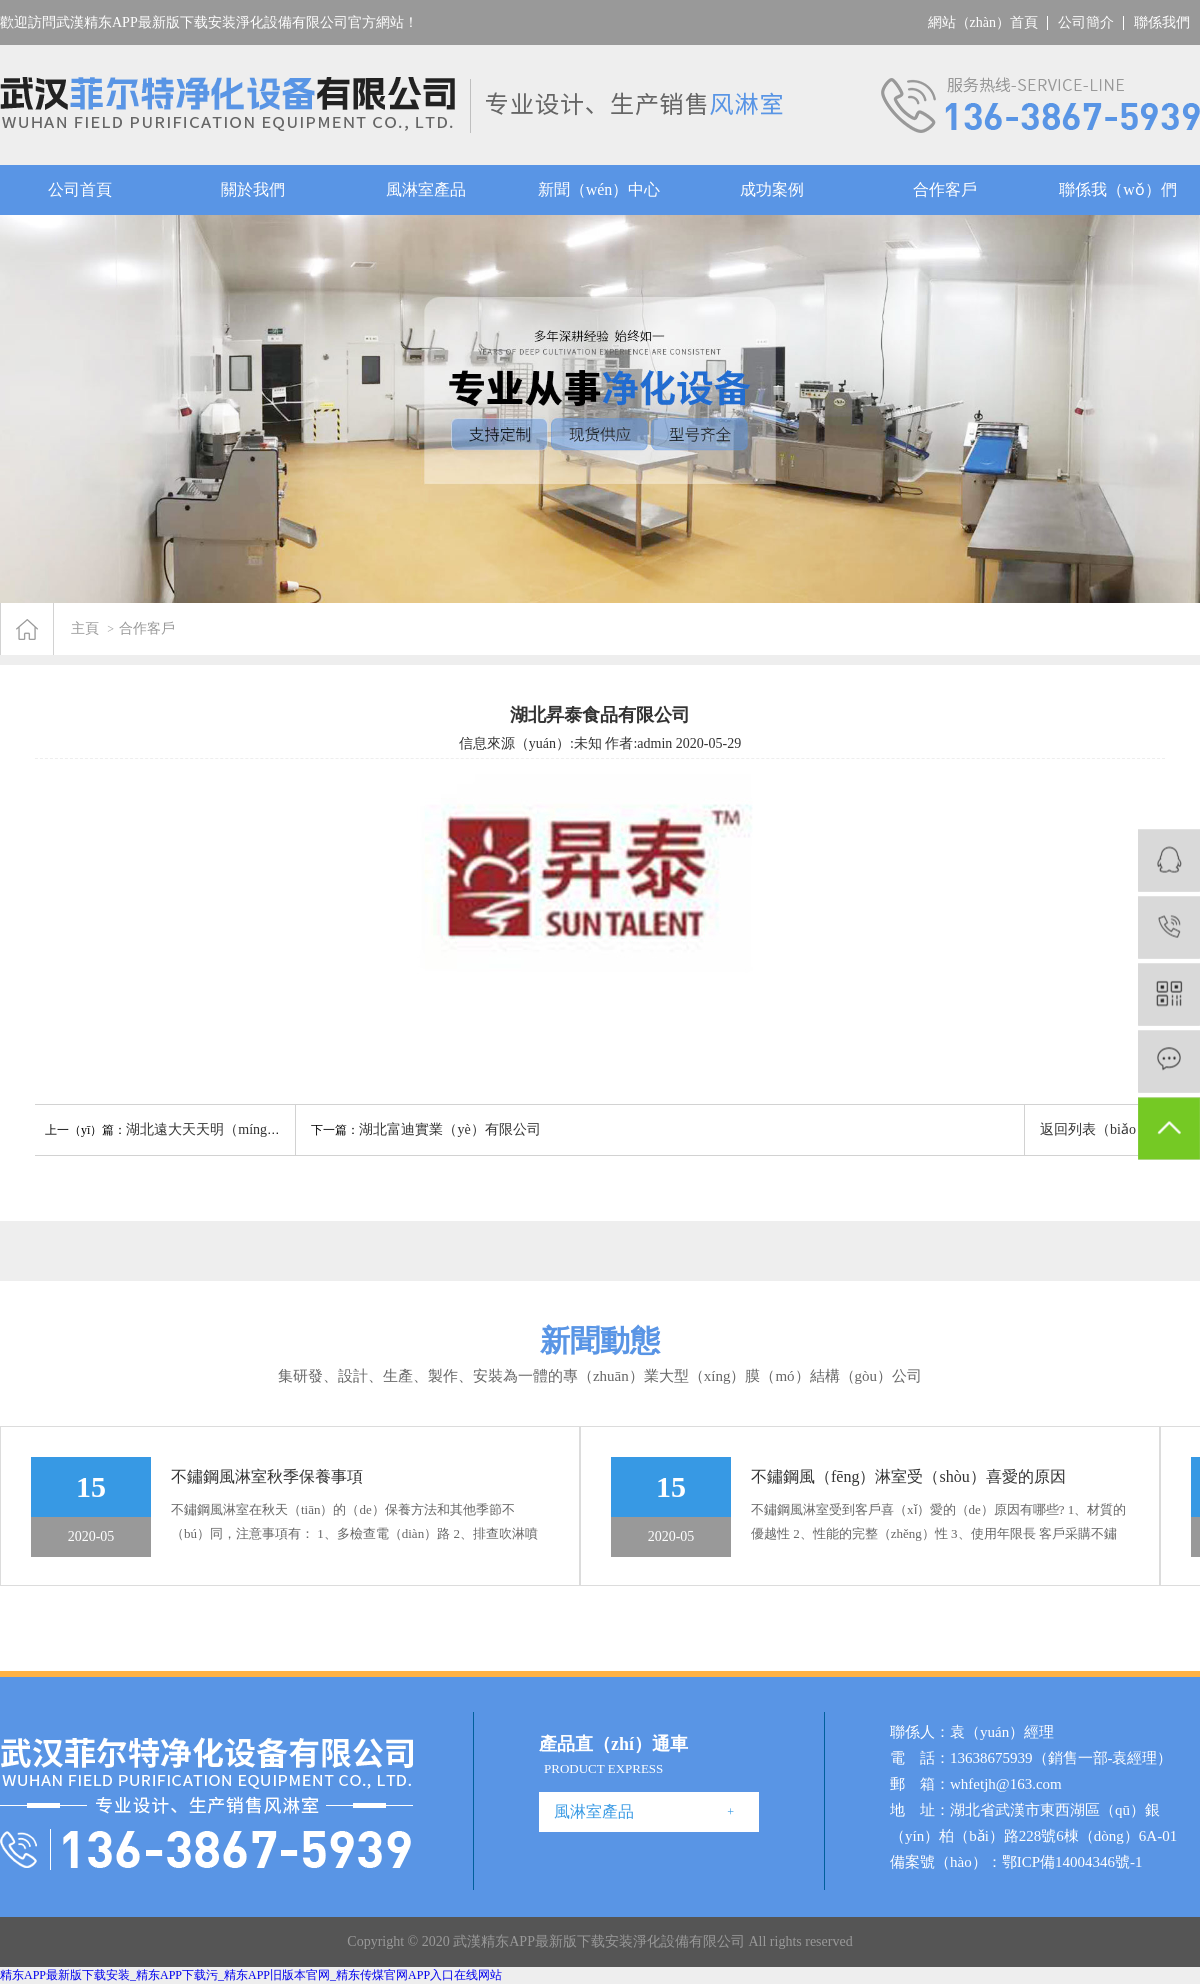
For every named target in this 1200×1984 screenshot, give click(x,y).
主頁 (85, 628)
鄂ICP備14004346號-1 (1072, 1862)
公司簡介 (1086, 22)
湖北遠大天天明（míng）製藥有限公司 (245, 1129)
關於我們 (253, 189)
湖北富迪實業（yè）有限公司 (449, 1129)
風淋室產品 (426, 189)
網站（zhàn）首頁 (983, 22)
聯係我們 (1162, 22)
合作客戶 (945, 189)
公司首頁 (80, 189)
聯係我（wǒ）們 (1118, 189)
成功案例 (772, 189)
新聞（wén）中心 (599, 189)
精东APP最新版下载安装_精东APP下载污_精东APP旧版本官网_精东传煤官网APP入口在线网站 (251, 1975)
